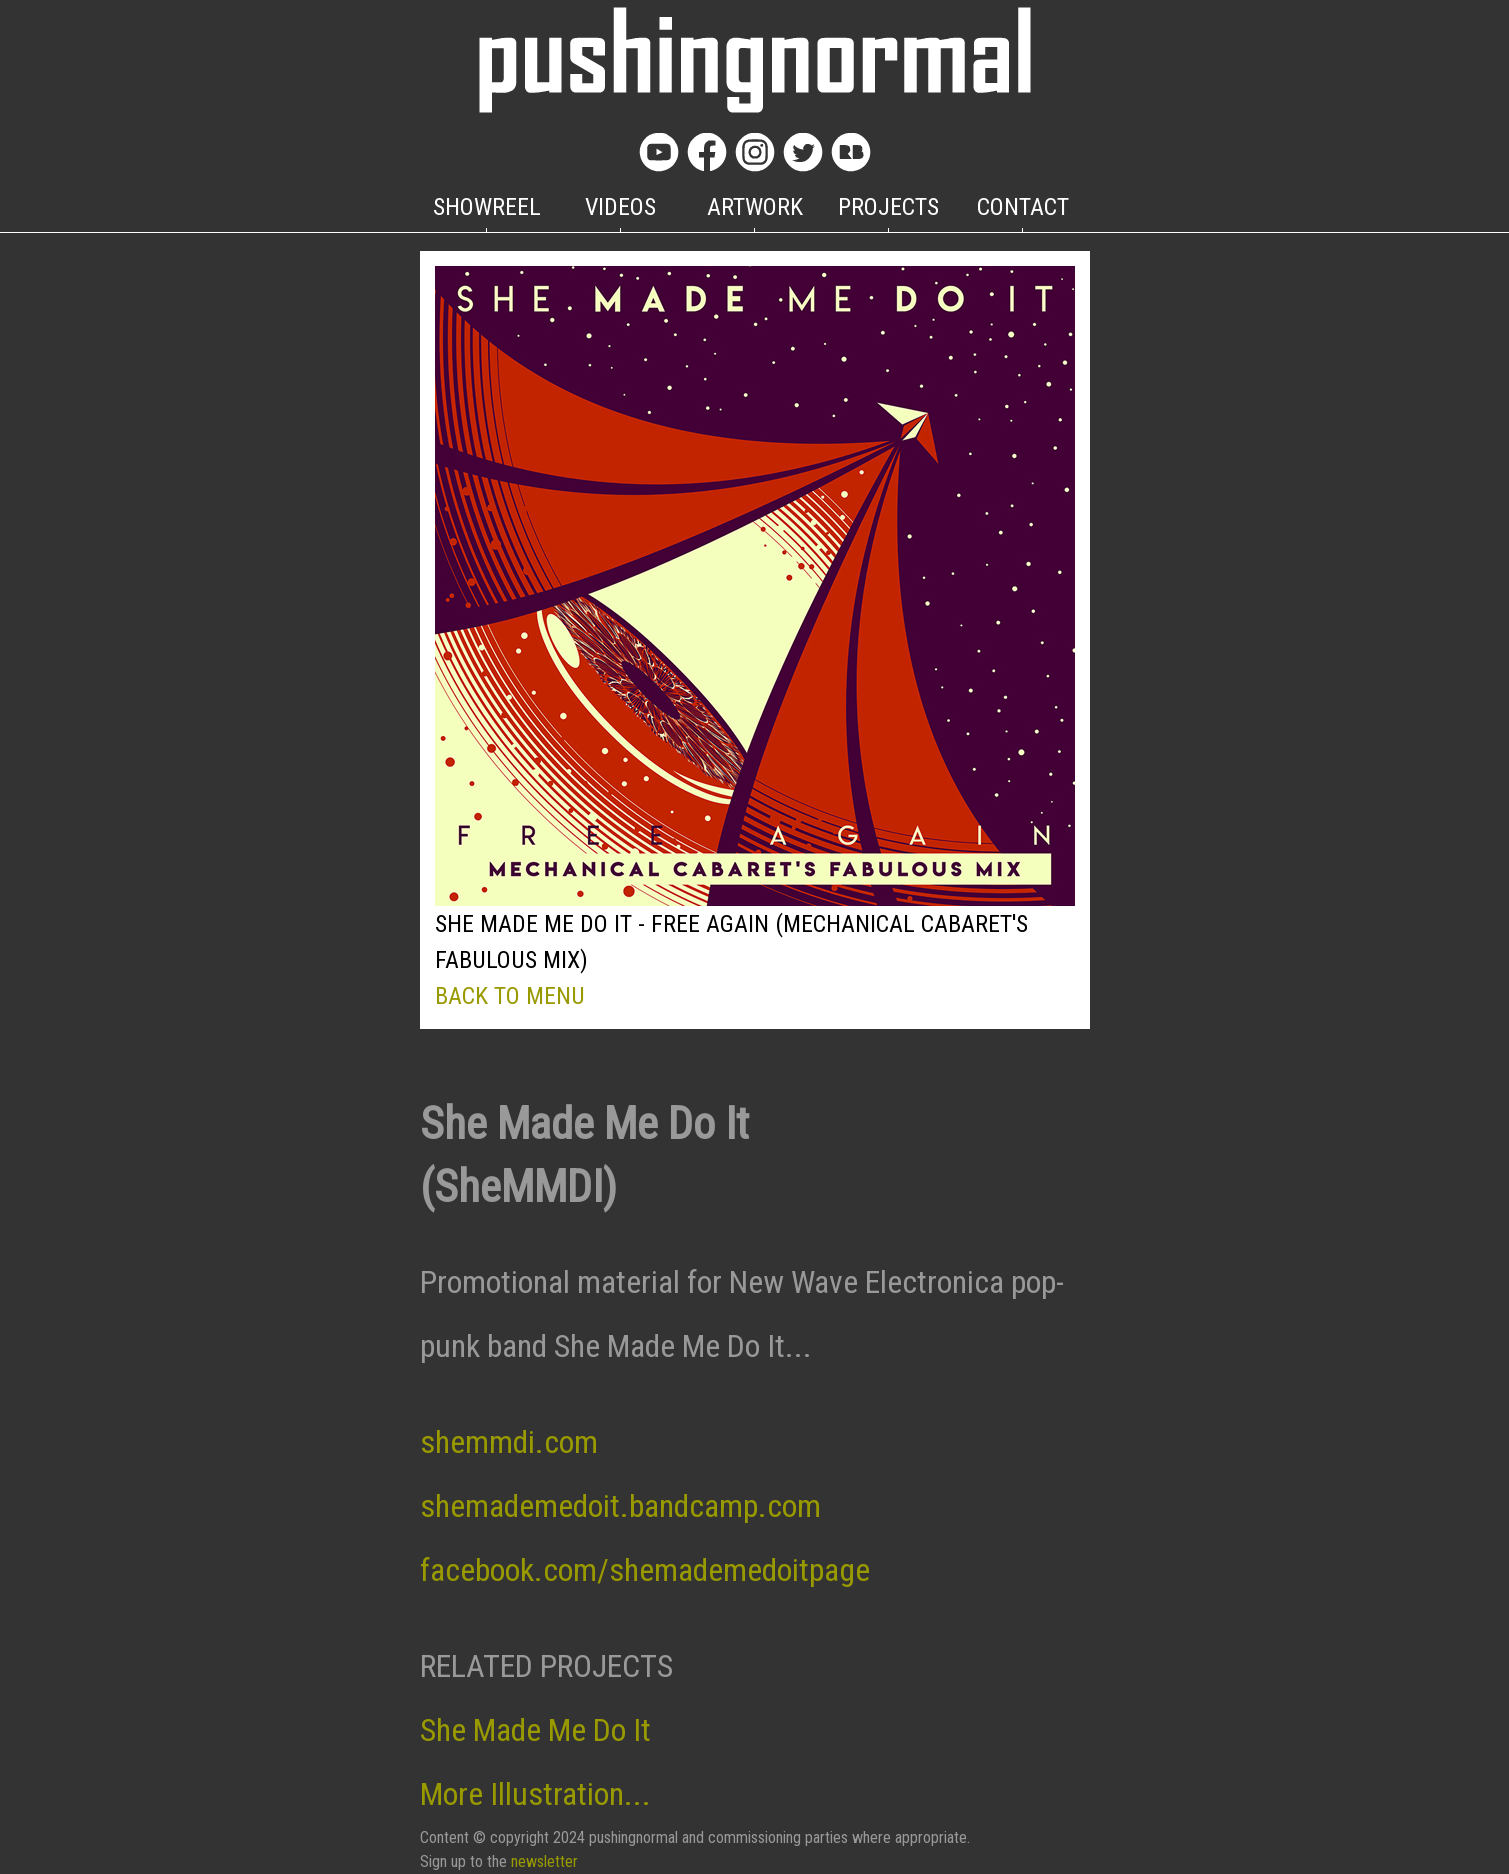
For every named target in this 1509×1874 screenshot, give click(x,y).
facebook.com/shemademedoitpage (645, 1570)
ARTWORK (755, 207)
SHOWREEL (487, 207)
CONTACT (1023, 207)
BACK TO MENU (510, 996)
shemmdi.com (509, 1442)
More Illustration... (535, 1794)
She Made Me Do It (535, 1730)
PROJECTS (888, 207)
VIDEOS (620, 207)
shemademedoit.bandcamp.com (620, 1506)
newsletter (544, 1861)
